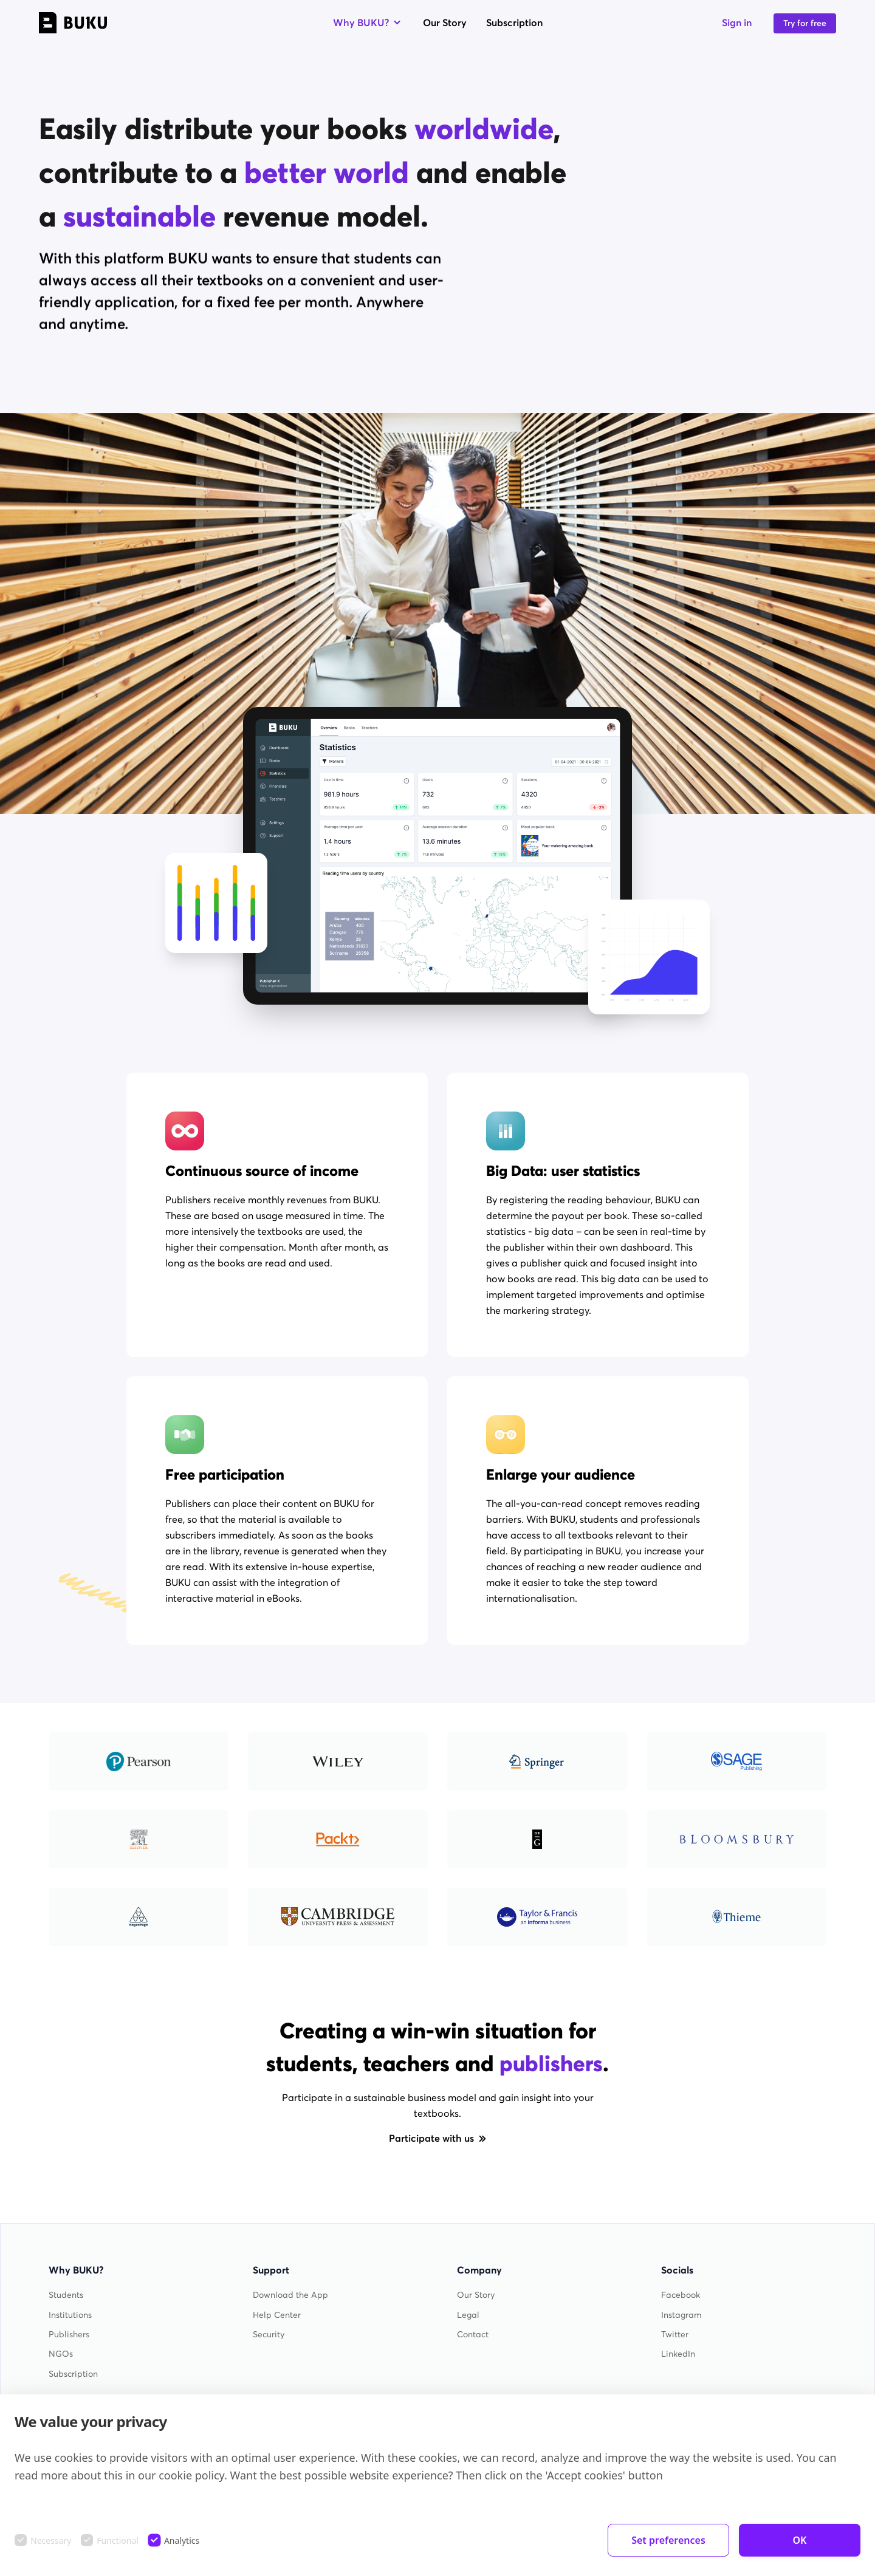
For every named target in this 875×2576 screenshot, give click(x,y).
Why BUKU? (368, 22)
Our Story (445, 22)
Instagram (681, 2315)
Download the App (290, 2295)
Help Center (277, 2315)
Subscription (514, 22)
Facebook (680, 2295)
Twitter (674, 2334)
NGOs (61, 2354)
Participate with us (437, 2138)
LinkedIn (678, 2354)
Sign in (737, 22)
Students (66, 2295)
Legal (468, 2315)
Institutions (70, 2315)
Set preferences (668, 2540)
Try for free (804, 23)
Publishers (69, 2334)
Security (268, 2334)
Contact (473, 2334)
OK (800, 2540)
